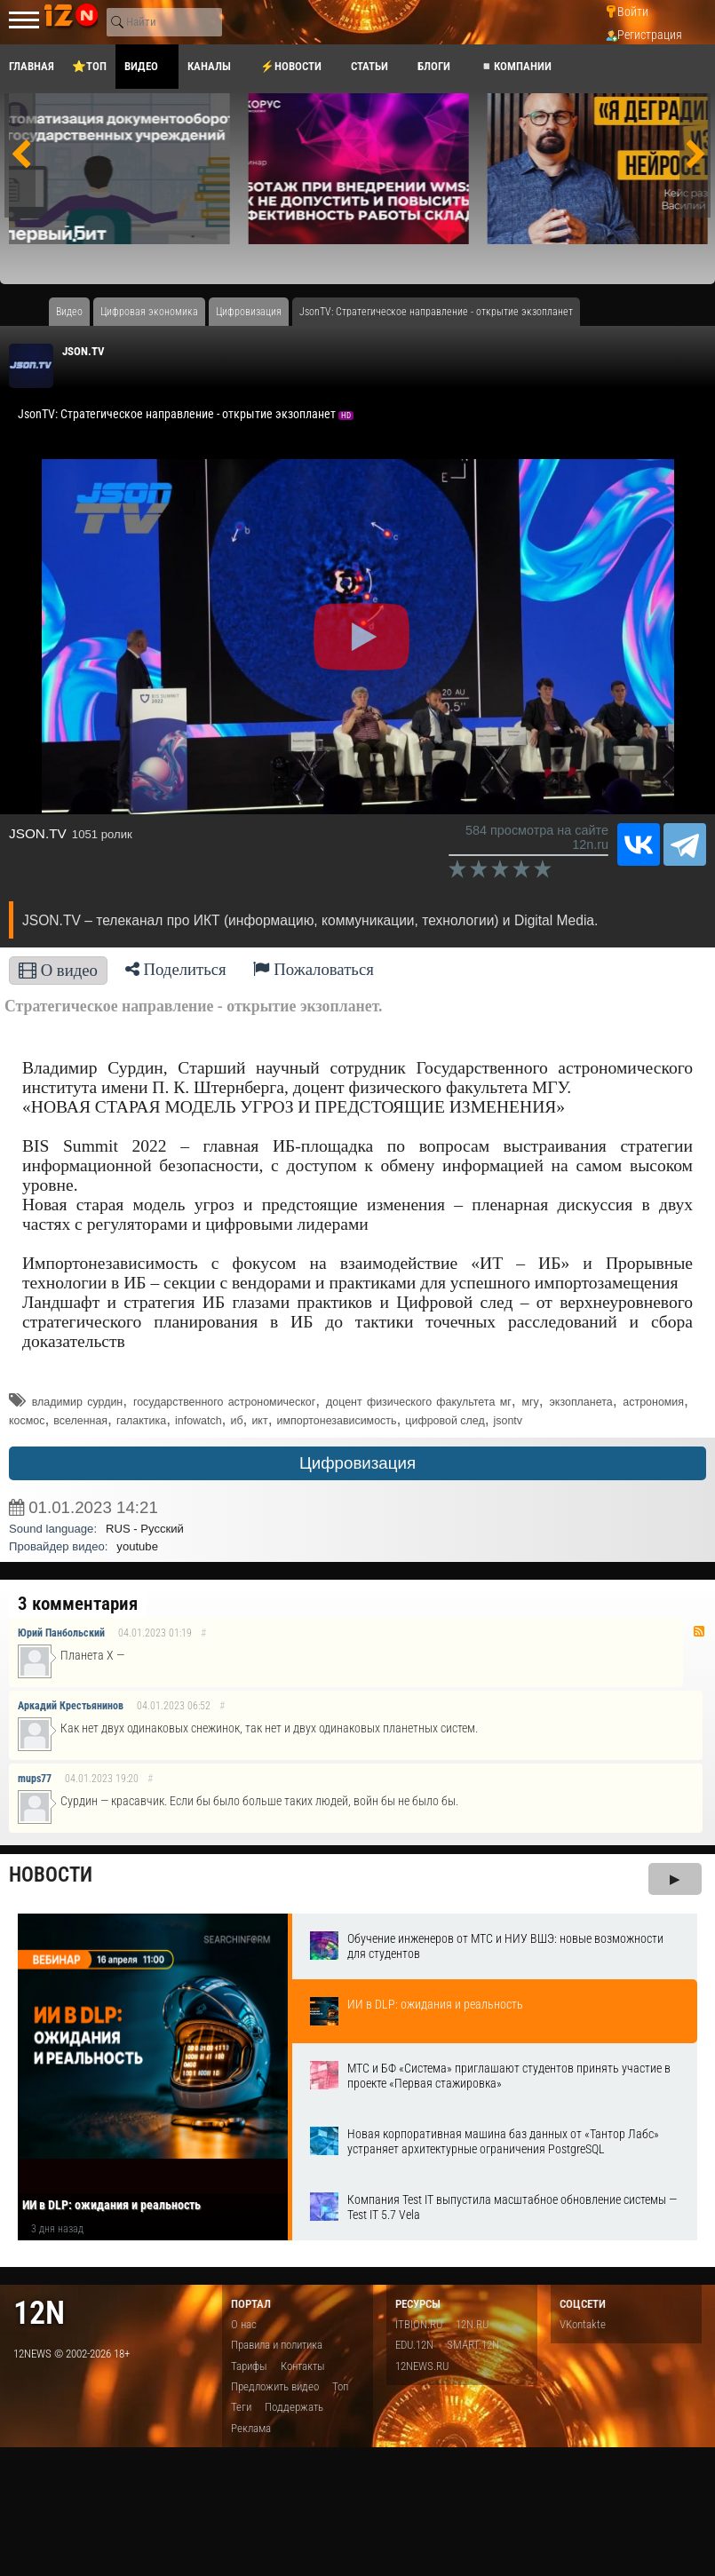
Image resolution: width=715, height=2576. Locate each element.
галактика (141, 1421)
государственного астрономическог (224, 1402)
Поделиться (175, 969)
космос (26, 1421)
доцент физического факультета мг (419, 1402)
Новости (50, 1875)
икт (259, 1421)
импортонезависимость (337, 1421)
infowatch (198, 1421)
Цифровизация (357, 1463)
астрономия (653, 1402)
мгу (529, 1402)
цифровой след (444, 1421)
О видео (58, 970)
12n (39, 2313)
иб (236, 1421)
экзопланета (580, 1402)
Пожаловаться (313, 969)
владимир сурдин (77, 1402)
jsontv (508, 1421)
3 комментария (78, 1603)
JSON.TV (83, 351)
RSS (699, 1631)
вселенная (80, 1421)
